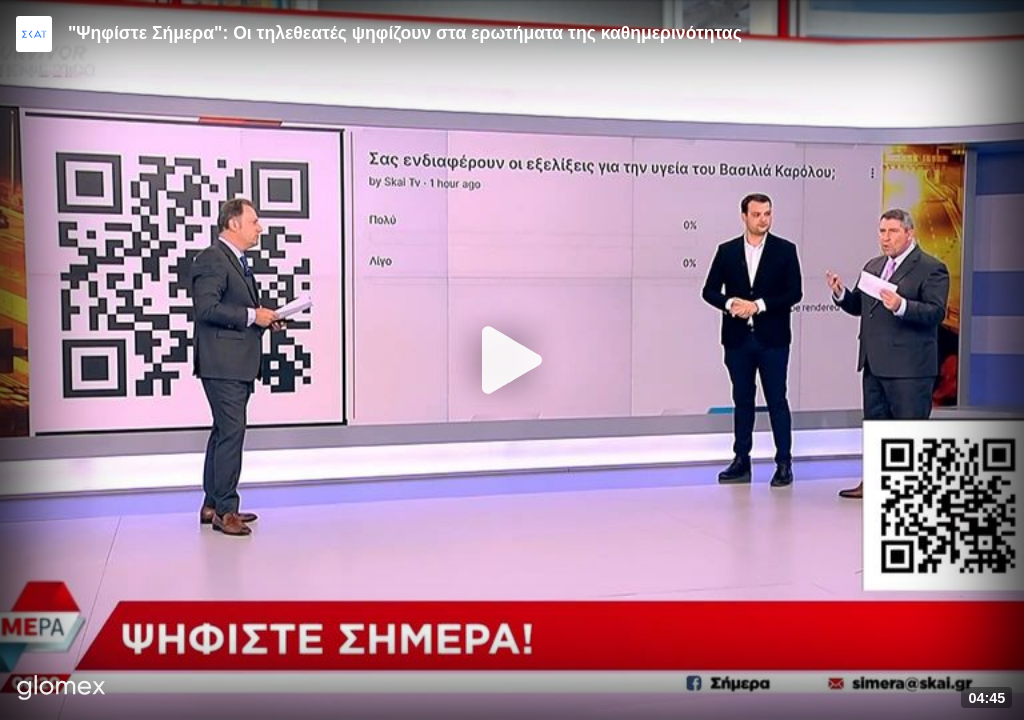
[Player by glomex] (61, 689)
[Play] (512, 360)
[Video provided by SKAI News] (34, 34)
